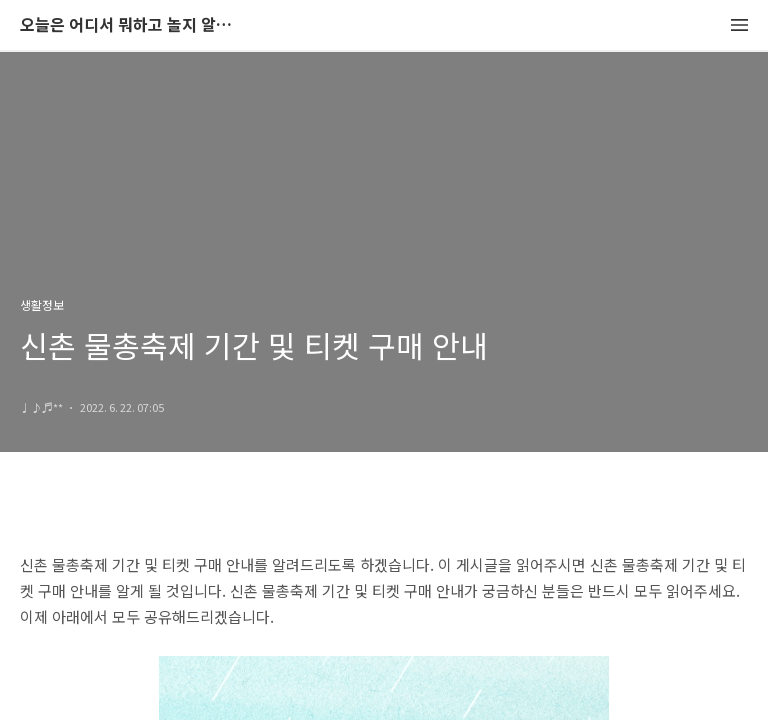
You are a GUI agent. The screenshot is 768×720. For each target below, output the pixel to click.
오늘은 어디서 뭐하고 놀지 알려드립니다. (130, 25)
